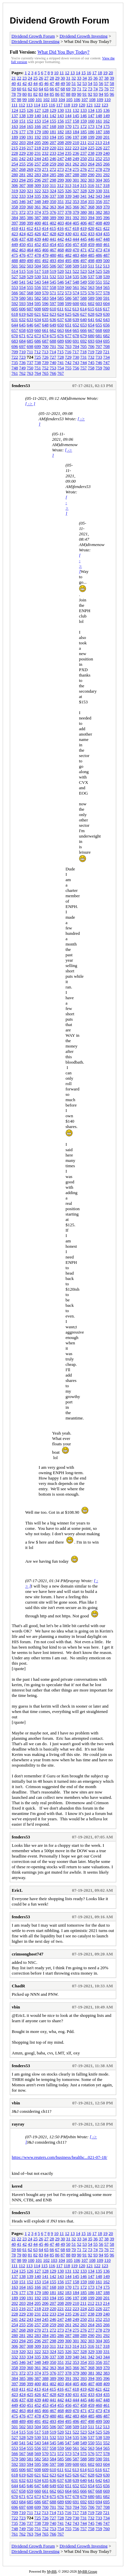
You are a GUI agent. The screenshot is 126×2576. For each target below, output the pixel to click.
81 (30, 94)
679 (83, 335)
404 (68, 222)
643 (106, 319)
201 (106, 137)
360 (30, 206)
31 (68, 77)
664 (68, 330)
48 (57, 83)
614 (83, 308)
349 (45, 201)
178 (30, 131)
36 (95, 77)
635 (45, 319)
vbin (16, 2006)
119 (74, 104)
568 (30, 292)
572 (60, 292)
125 (22, 110)
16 (89, 72)
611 (60, 308)
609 (45, 308)
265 (98, 163)
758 (91, 367)
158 (76, 120)
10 (56, 72)
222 (68, 147)
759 (98, 367)
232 (45, 153)
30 (62, 77)
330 (98, 190)
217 (30, 147)
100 (31, 99)
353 (76, 201)
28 (52, 77)
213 (98, 142)
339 (68, 196)
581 (30, 298)
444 (76, 238)
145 (76, 115)
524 (91, 271)
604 (106, 303)
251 (91, 158)
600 (76, 303)
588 (83, 298)
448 (106, 238)
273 (60, 169)
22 (19, 77)
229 (22, 153)
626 (76, 314)
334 (30, 196)
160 (91, 120)
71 (79, 88)
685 (30, 340)
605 (14, 308)
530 (37, 276)
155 (53, 120)
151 (22, 120)
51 (74, 83)
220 (53, 147)
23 (25, 77)
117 (59, 104)
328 (83, 190)
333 (22, 196)
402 (53, 222)
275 (76, 169)
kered (17, 2186)
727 (53, 357)
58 (112, 83)
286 (60, 174)
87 (62, 94)
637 (60, 319)
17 (94, 72)
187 (98, 131)
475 (14, 255)
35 (90, 77)
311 (53, 185)
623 (53, 314)
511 (91, 265)
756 (76, 367)
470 (76, 249)
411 (22, 228)
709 (14, 351)
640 (83, 319)
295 (30, 179)
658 (22, 330)
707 (98, 346)
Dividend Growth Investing (83, 36)
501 (14, 265)
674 (45, 335)
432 (83, 233)
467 (53, 249)
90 (79, 94)
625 (68, 314)
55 (95, 83)
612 (68, 308)
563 (91, 287)
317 (98, 185)
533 (60, 276)
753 (53, 367)
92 (90, 94)
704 (76, 346)
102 (46, 99)
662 (53, 330)
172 (83, 126)
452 (37, 244)
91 (84, 94)
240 (106, 153)
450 (22, 244)
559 (60, 287)
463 (22, 249)
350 (53, 201)
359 (22, 206)
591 (106, 298)
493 (53, 260)
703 (68, 346)
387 (37, 217)
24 (30, 77)
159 (83, 120)
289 (83, 174)
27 (46, 77)
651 (68, 324)
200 (98, 137)
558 (53, 287)
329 (91, 190)
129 (53, 110)
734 (106, 357)
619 (22, 314)
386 (30, 217)
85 (52, 94)
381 (91, 212)
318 (106, 185)
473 (98, 249)
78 (13, 94)
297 (45, 179)
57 (106, 83)
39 (112, 77)
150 (14, 120)
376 (53, 212)
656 (106, 324)
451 (30, 244)
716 (68, 351)
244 (37, 158)
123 (104, 104)
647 (37, 324)
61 (25, 88)
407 (91, 222)
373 (30, 212)
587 (76, 298)
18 (100, 72)
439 (37, 238)
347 (30, 201)
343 (98, 196)
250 (83, 158)
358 (14, 206)
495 (68, 260)
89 (74, 94)
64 (41, 88)
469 (68, 249)
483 (76, 255)
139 (30, 115)
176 (14, 131)
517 (37, 271)
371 (14, 212)
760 (106, 367)
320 (22, 190)
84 (46, 94)
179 (37, 131)
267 (14, 169)
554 (22, 287)
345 (14, 201)
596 (45, 303)
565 (106, 287)
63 (35, 88)
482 (68, 255)
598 (60, 303)
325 (60, 190)
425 (30, 233)
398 (22, 222)
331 (106, 190)
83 (41, 94)
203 (22, 142)
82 (35, 94)
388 (45, 217)
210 (76, 142)
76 (106, 88)
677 (68, 335)
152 (30, 120)
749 (22, 367)
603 (98, 303)
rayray (18, 2124)
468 (60, 249)
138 (22, 115)
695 (106, 340)
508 (68, 265)
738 (37, 362)
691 (76, 340)
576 (91, 292)
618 (14, 314)
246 (53, 158)
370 (106, 206)
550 (91, 281)
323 (45, 190)
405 (76, 222)
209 (68, 142)
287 (68, 174)
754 (60, 367)
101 (39, 99)
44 (35, 83)
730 (76, 357)
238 (91, 153)
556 (37, 287)
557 (45, 287)
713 (45, 351)
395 (98, 217)
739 (45, 362)
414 (45, 228)
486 (98, 255)
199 (91, 137)
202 (14, 142)
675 (53, 335)
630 (106, 314)
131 (68, 110)
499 (98, 260)
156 (60, 120)
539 (106, 276)
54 (90, 83)
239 (98, 153)
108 (92, 99)
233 (53, 153)
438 (30, 238)
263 (83, 163)
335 (37, 196)
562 (83, 287)
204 (30, 142)
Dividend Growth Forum (59, 20)
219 (45, 147)
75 (101, 88)
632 (22, 319)
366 (76, 206)
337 (53, 196)
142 (53, 115)
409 (106, 222)
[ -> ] (30, 403)
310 (45, 185)
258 (45, 163)
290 (91, 174)
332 (14, 196)
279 (106, 169)
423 (14, 233)
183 (68, 131)
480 (53, 255)
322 (37, 190)
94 (101, 94)
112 (22, 104)
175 (106, 126)
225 (91, 147)
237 (83, 153)
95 (106, 94)
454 (53, 244)
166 (37, 126)
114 (37, 104)
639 (76, 319)
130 (60, 110)
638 (68, 319)
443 (68, 238)
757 (83, 367)
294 (22, 179)
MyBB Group (87, 2571)
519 (53, 271)
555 (30, 287)
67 (57, 88)
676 (60, 335)
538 (98, 276)
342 (91, 196)
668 (98, 330)
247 (60, 158)
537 (91, 276)
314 (76, 185)
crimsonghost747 (27, 1953)
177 (22, 131)
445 (83, 238)
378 (68, 212)
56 (101, 83)
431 (76, 233)
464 (30, 249)
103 (54, 99)
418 (76, 228)
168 (53, 126)
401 (45, 222)
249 (76, 158)
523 (83, 271)
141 (45, 115)
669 (106, 330)
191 (30, 137)
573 (68, 292)
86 (57, 94)
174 (98, 126)
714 (52, 351)
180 (45, 131)
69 (68, 88)
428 (53, 233)
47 (52, 83)
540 (14, 281)
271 (45, 169)
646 (30, 324)
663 (60, 330)
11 (61, 72)
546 (60, 281)
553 (14, 287)
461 (106, 244)
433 (91, 233)
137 (14, 115)
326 (68, 190)
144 (68, 115)
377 (60, 212)
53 (84, 83)
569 (37, 292)
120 (82, 104)
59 (13, 88)
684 (22, 340)
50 (68, 83)
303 (91, 179)
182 (60, 131)
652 (76, 324)
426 (37, 233)
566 (14, 292)
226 (98, 147)
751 (37, 367)
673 (37, 335)
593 (22, 303)
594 (30, 303)
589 (91, 298)
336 (45, 196)
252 (98, 158)
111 (14, 104)
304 (98, 179)
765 (45, 373)
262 (76, 163)
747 (106, 362)
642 (98, 319)
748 (14, 367)
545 (53, 281)
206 (45, 142)
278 (98, 169)
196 (68, 137)
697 (22, 346)
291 (98, 174)
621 (37, 314)
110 (107, 99)
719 (91, 351)
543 (37, 281)
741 (60, 362)
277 (91, 169)
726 (45, 357)
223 (76, 147)
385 (22, 217)
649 (53, 324)
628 (91, 314)
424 (22, 233)
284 (45, 174)
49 (62, 83)
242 (22, 158)
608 (37, 308)
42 (25, 83)
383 (106, 212)
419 (83, 228)
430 (68, 233)
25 (35, 77)
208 (60, 142)
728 (60, 357)
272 (53, 169)
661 (45, 330)
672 (30, 335)
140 (37, 115)
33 (79, 77)
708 (106, 346)
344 (106, 196)
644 (14, 324)
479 (45, 255)
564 (98, 287)
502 (22, 265)
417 (68, 228)
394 (91, 217)
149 (106, 115)
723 (22, 357)
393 (83, 217)
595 (37, 303)
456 (68, 244)
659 (30, 330)
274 (68, 169)
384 (14, 217)
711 (30, 351)
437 (22, 238)
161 (98, 120)
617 (106, 308)
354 (83, 201)
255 (22, 163)
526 (106, 271)
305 (106, 179)
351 (60, 201)
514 (14, 271)
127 (37, 110)
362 (45, 206)
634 (37, 319)
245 (45, 158)
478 (37, 255)
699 (37, 346)
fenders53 (21, 385)
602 (91, 303)
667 (91, 330)
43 (30, 83)
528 (22, 276)
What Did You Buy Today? (63, 52)
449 (14, 244)
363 (53, 206)
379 (76, 212)
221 (60, 147)
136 (106, 110)
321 (30, 190)
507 (60, 265)
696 (14, 346)
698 (30, 346)
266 (106, 163)
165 (30, 126)
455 (60, 244)
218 (37, 147)
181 (53, 131)
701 (53, 346)
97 (13, 99)
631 (14, 319)
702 (60, 346)
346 (22, 201)
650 (60, 324)
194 (53, 137)
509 (76, 265)
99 (25, 99)
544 (45, 281)
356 (98, 201)
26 (41, 77)
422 (106, 228)
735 (14, 362)
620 (30, 314)
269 (30, 169)
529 (30, 276)
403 (60, 222)
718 (83, 351)
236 (76, 153)
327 (76, 190)
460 (98, 244)
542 (30, 281)
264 (91, 163)
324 (53, 190)
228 (14, 153)
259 (53, 163)
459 (91, 244)
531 (45, 276)
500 (106, 260)
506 (53, 265)
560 (68, 287)
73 (90, 88)
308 (30, 185)
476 (22, 255)
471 (83, 249)
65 (46, 88)
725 (37, 357)
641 (91, 319)
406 (83, 222)
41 (19, 83)
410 (14, 228)
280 (14, 174)
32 (74, 77)
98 (19, 99)
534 (68, 276)
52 (79, 83)
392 (76, 217)
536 (83, 276)
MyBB (51, 2571)
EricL (17, 1890)
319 (14, 190)
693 (91, 340)
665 (76, 330)
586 (68, 298)
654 (91, 324)
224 (83, 147)
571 (53, 292)
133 (83, 110)
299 (60, 179)
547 (68, 281)
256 (30, 163)
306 (14, 185)
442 (60, 238)
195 (60, 137)
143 (60, 115)
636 (53, 319)
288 (76, 174)
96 (112, 94)
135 (98, 110)
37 (101, 77)
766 (53, 373)
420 (91, 228)
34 (84, 77)
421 (98, 228)
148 (98, 115)
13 (72, 72)
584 (53, 298)
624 (60, 314)
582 (37, 298)
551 (98, 281)
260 (60, 163)
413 (37, 228)
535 (76, 276)
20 (111, 72)
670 (14, 335)
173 (91, 126)
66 (52, 88)
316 (91, 185)
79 (19, 94)
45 (41, 83)
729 (68, 357)
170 (68, 126)
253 (106, 158)
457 (76, 244)
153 (37, 120)
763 (30, 373)
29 (57, 77)
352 (68, 201)
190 (22, 137)
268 (22, 169)
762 (22, 373)
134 (91, 110)
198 (83, 137)
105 (69, 99)
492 (45, 260)
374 (37, 212)
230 (30, 153)
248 (68, 158)
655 (98, 324)
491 (37, 260)
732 (91, 357)
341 (83, 196)
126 (30, 110)
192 (37, 137)
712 (37, 351)
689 (60, 340)
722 (14, 357)
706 (91, 346)
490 (30, 260)
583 (45, 298)
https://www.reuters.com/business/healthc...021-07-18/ (59, 2157)
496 (76, 260)
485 (91, 255)
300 (68, 179)
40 (13, 83)
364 (60, 206)
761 (14, 373)
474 (106, 249)
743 (76, 362)
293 (14, 179)
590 (98, 298)
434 (98, 233)
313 (68, 185)
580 (22, 298)
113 (29, 104)
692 (83, 340)
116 (52, 104)
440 (45, 238)
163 (14, 126)
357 (106, 201)
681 (98, 335)
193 (45, 137)
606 (22, 308)
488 (14, 260)
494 (60, 260)
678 (76, 335)
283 (37, 174)
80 (25, 94)
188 (106, 131)
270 (37, 169)
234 (60, 153)
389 (53, 217)
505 (45, 265)
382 (98, 212)
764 (37, 373)
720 (98, 351)
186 (91, 131)
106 (77, 99)
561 (76, 287)
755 (68, 367)
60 (19, 88)
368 (91, 206)
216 (22, 147)
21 (13, 77)
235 (68, 153)
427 (45, 233)
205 (37, 142)
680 (91, 335)
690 (68, 340)
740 (53, 362)
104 (61, 99)
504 (37, 265)
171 (76, 126)
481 (60, 255)
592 (14, 303)
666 (83, 330)
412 (30, 228)
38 (106, 77)
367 (83, 206)
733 (98, 357)
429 (60, 233)
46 (46, 83)
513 (106, 265)
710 (22, 351)
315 (83, 185)
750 (30, 367)
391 (68, 217)
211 (83, 142)
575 (83, 292)
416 (60, 228)
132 (76, 110)
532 (53, 276)
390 (60, 217)
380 (83, 212)
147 (91, 115)
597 (53, 303)
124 (14, 110)
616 (98, 308)
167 (45, 126)
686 (37, 340)
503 (30, 265)
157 (68, 120)
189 (14, 137)
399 (30, 222)
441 (53, 238)
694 (98, 340)
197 (76, 137)
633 (30, 319)
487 (106, 255)
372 (22, 212)
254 (14, 163)
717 (76, 351)
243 (30, 158)
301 (76, 179)
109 (100, 99)
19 (105, 72)
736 (22, 362)
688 (53, 340)
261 (68, 163)
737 (30, 362)
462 (14, 249)
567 (22, 292)
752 (45, 367)
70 (74, 88)
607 (30, 308)
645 (22, 324)
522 (76, 271)
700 (45, 346)
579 (14, 298)
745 (91, 362)
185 (83, 131)
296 (37, 179)
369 (98, 206)
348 (37, 201)
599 (68, 303)
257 (37, 163)
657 (14, 330)
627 (83, 314)
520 (60, 271)
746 (98, 362)
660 (37, 330)
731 (83, 357)
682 (106, 335)
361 (37, 206)
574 (76, 292)
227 (106, 147)
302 (83, 179)
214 (106, 142)
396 (106, 217)
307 (22, 185)
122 (97, 104)
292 (106, 174)
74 (95, 88)
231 (37, 153)
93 (95, 94)
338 (60, 196)
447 (98, 238)
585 (60, 298)
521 (68, 271)
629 (98, 314)
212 (91, 142)
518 (45, 271)
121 (89, 104)
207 (53, 142)
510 (83, 265)
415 (52, 228)
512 (98, 265)
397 (14, 222)
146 (83, 115)
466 (45, 249)
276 (83, 169)
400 (37, 222)
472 (91, 249)
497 (83, 260)
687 (45, 340)
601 (83, 303)
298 (53, 179)
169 (60, 126)
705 (83, 346)
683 (14, 340)
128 (45, 110)
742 (68, 362)
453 (45, 244)
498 (91, 260)
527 (14, 276)
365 (68, 206)
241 (14, 158)
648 (45, 324)
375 (45, 212)
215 (14, 147)
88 (68, 94)
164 (22, 126)
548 (76, 281)
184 (76, 131)
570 (45, 292)
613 (76, 308)
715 (60, 351)
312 (60, 185)
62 (30, 88)
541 (22, 281)
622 (45, 314)
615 (91, 308)
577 (98, 292)
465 (37, 249)
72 (84, 88)
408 (98, 222)
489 (22, 260)
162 (106, 120)
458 (83, 244)
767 (60, 373)
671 (22, 335)
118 (67, 104)
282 (30, 174)
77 (112, 88)
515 (22, 271)
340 (76, 196)
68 (62, 88)
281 (22, 174)
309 (37, 185)
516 (30, 271)
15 (83, 72)
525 (98, 271)
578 (106, 292)
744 (83, 362)
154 (45, 120)
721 (106, 351)
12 (67, 72)
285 (53, 174)
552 (106, 281)
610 (53, 308)
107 (84, 99)
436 (14, 238)
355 (91, 201)
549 (83, 281)
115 (44, 104)
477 (30, 255)
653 (83, 324)
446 (91, 238)
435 (106, 233)
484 (83, 255)
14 (78, 72)
